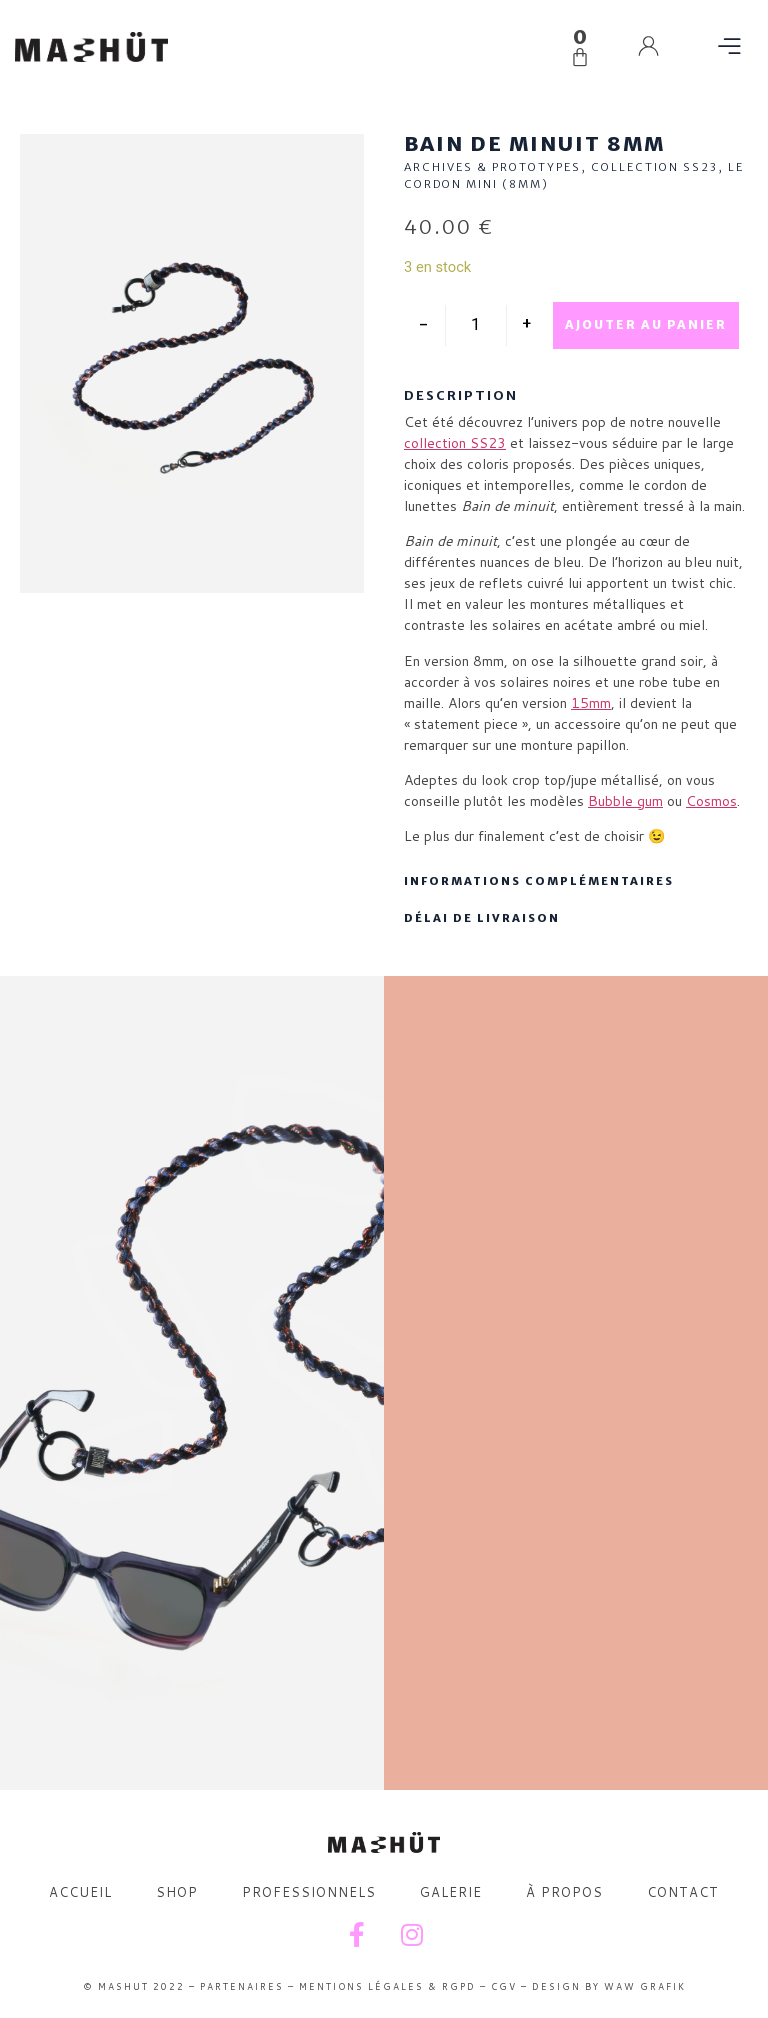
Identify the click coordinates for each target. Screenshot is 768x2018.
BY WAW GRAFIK (633, 1986)
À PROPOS (564, 1892)
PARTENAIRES (242, 1986)
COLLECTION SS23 (654, 167)
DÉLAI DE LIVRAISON (482, 918)
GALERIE (451, 1892)
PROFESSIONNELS (309, 1892)
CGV (504, 1986)
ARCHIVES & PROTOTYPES (492, 167)
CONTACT (683, 1892)
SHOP (177, 1892)
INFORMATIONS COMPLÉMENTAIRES (539, 881)
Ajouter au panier (646, 324)
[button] (730, 47)
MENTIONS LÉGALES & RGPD (387, 1986)
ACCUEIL (80, 1892)
